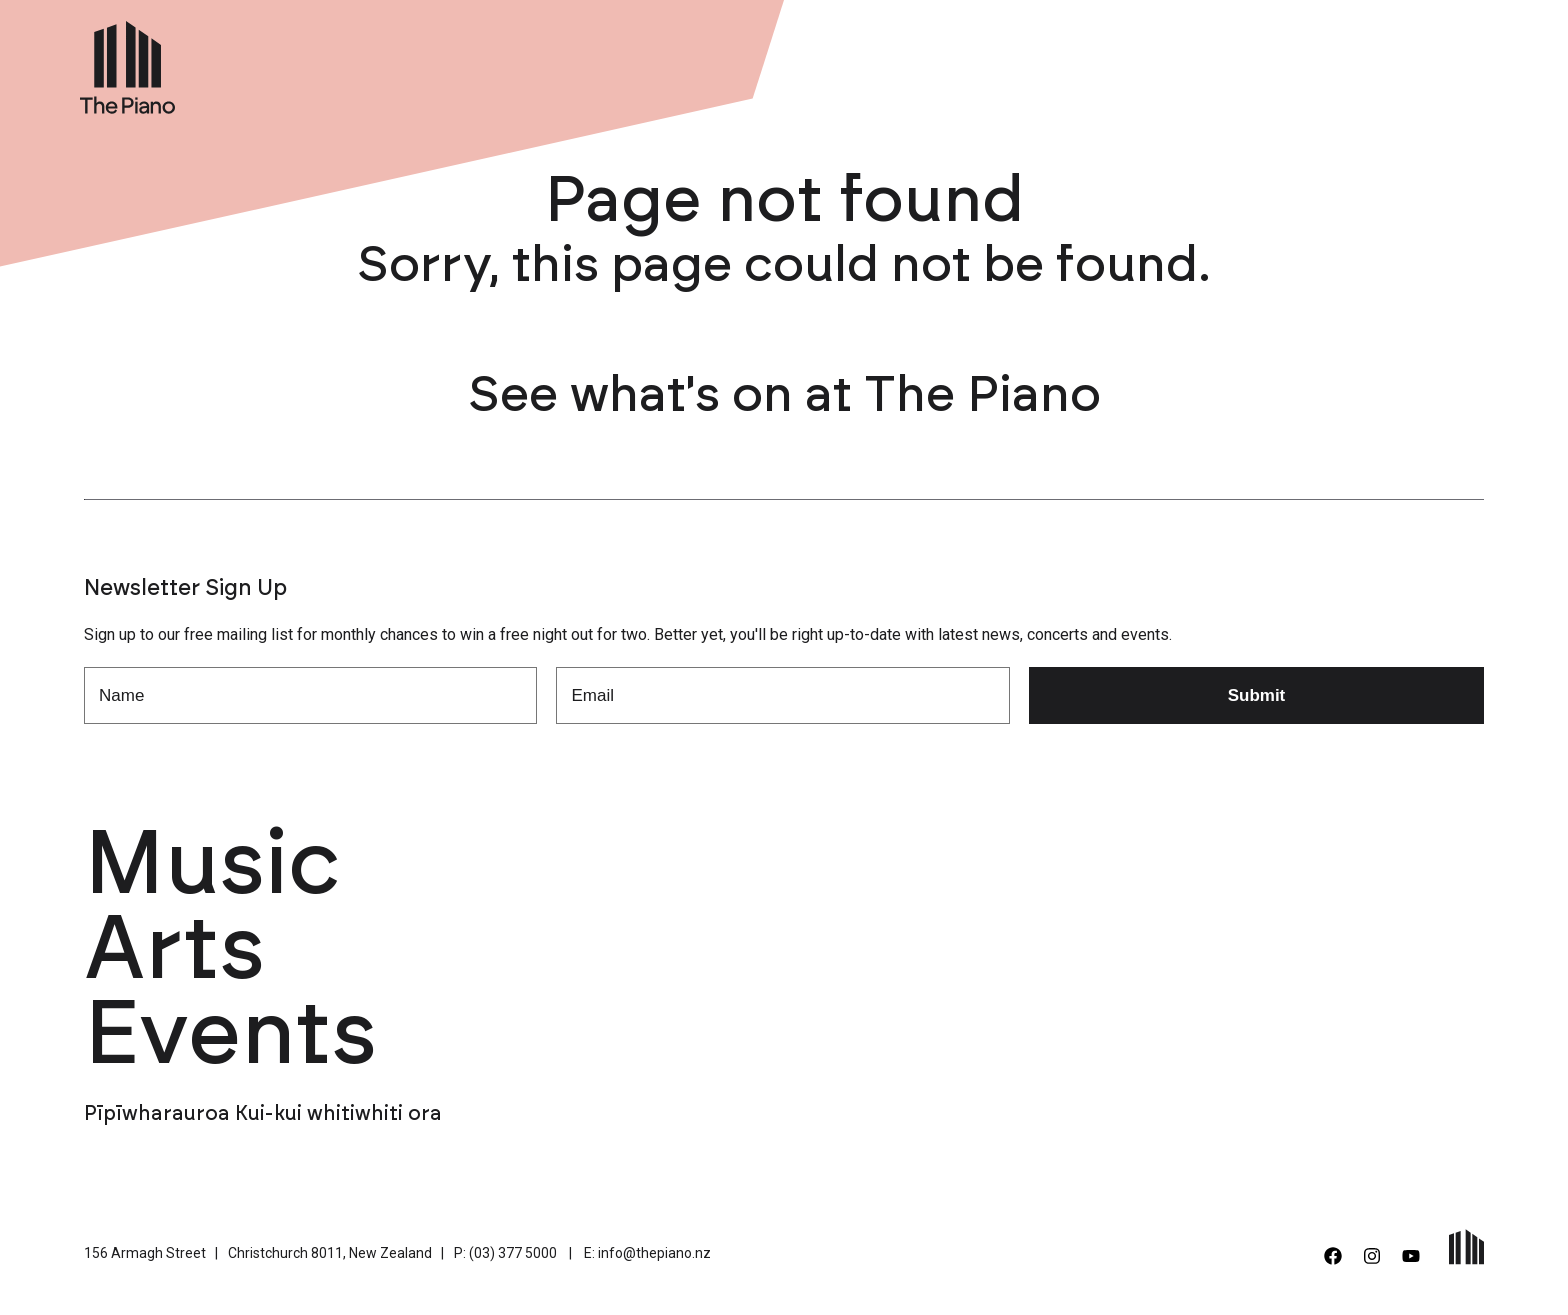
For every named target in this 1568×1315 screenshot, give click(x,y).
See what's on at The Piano (784, 396)
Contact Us (1398, 63)
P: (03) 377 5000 (505, 1253)
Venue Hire (1083, 63)
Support (1291, 63)
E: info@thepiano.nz (647, 1253)
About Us (1193, 63)
